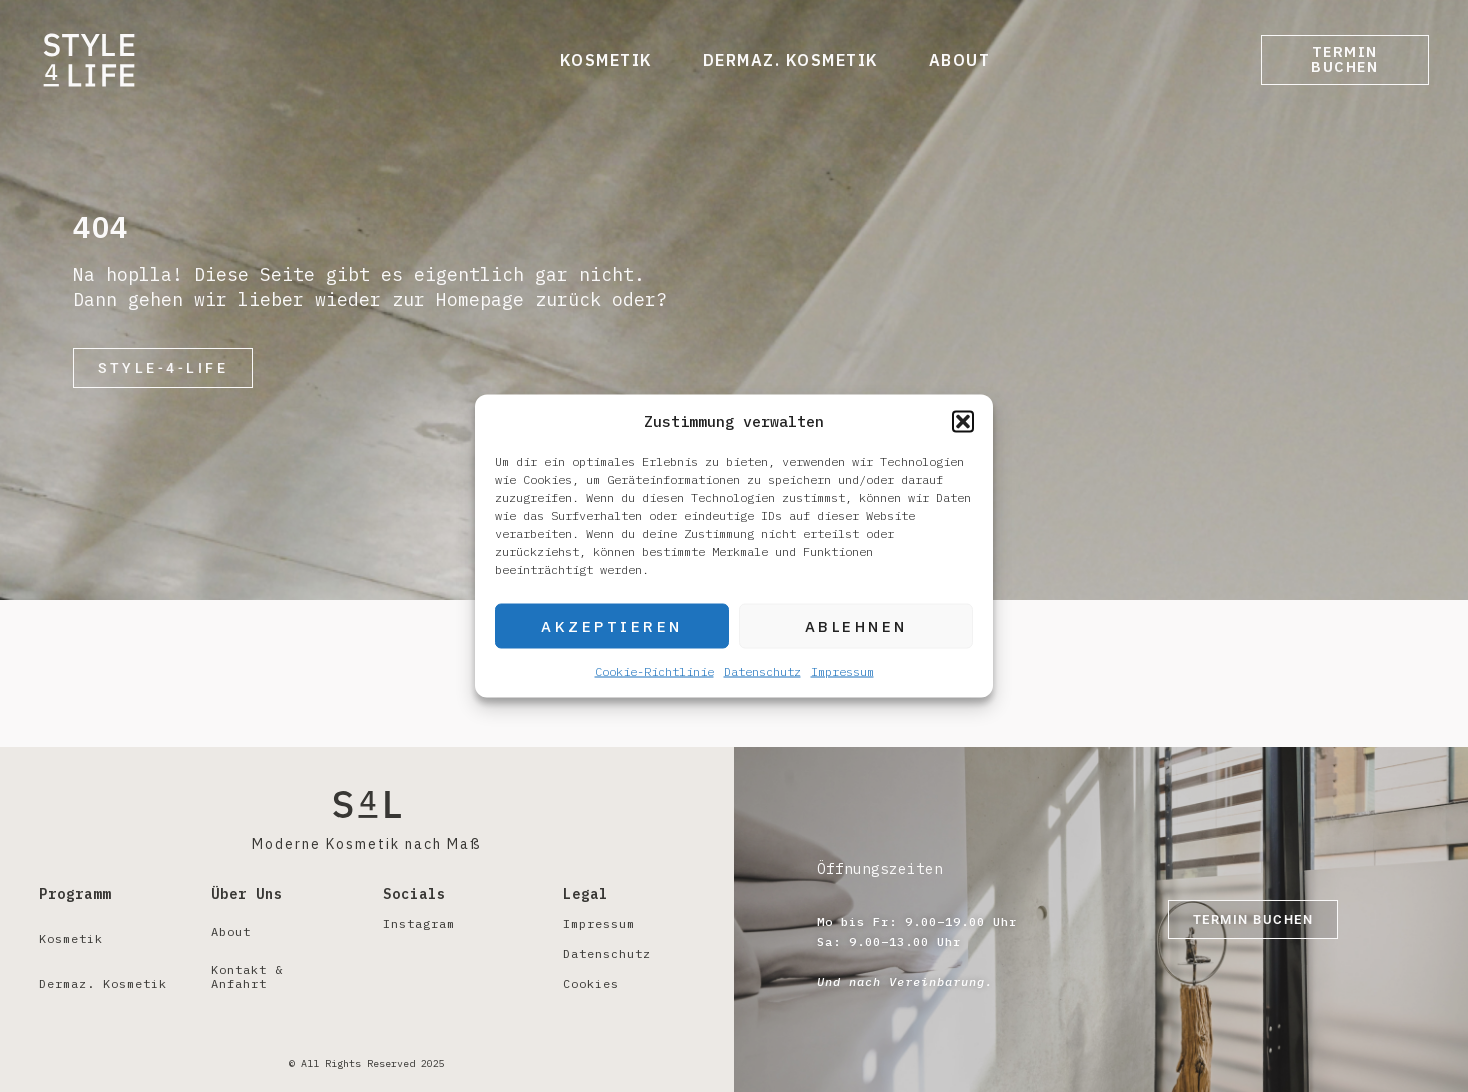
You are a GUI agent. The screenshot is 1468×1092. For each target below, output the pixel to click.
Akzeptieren (612, 625)
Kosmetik (586, 60)
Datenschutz (762, 671)
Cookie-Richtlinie (654, 671)
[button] (963, 421)
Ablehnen (856, 625)
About (940, 60)
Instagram (419, 923)
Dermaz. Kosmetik (771, 60)
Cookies (591, 983)
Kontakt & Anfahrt (247, 976)
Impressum (842, 671)
